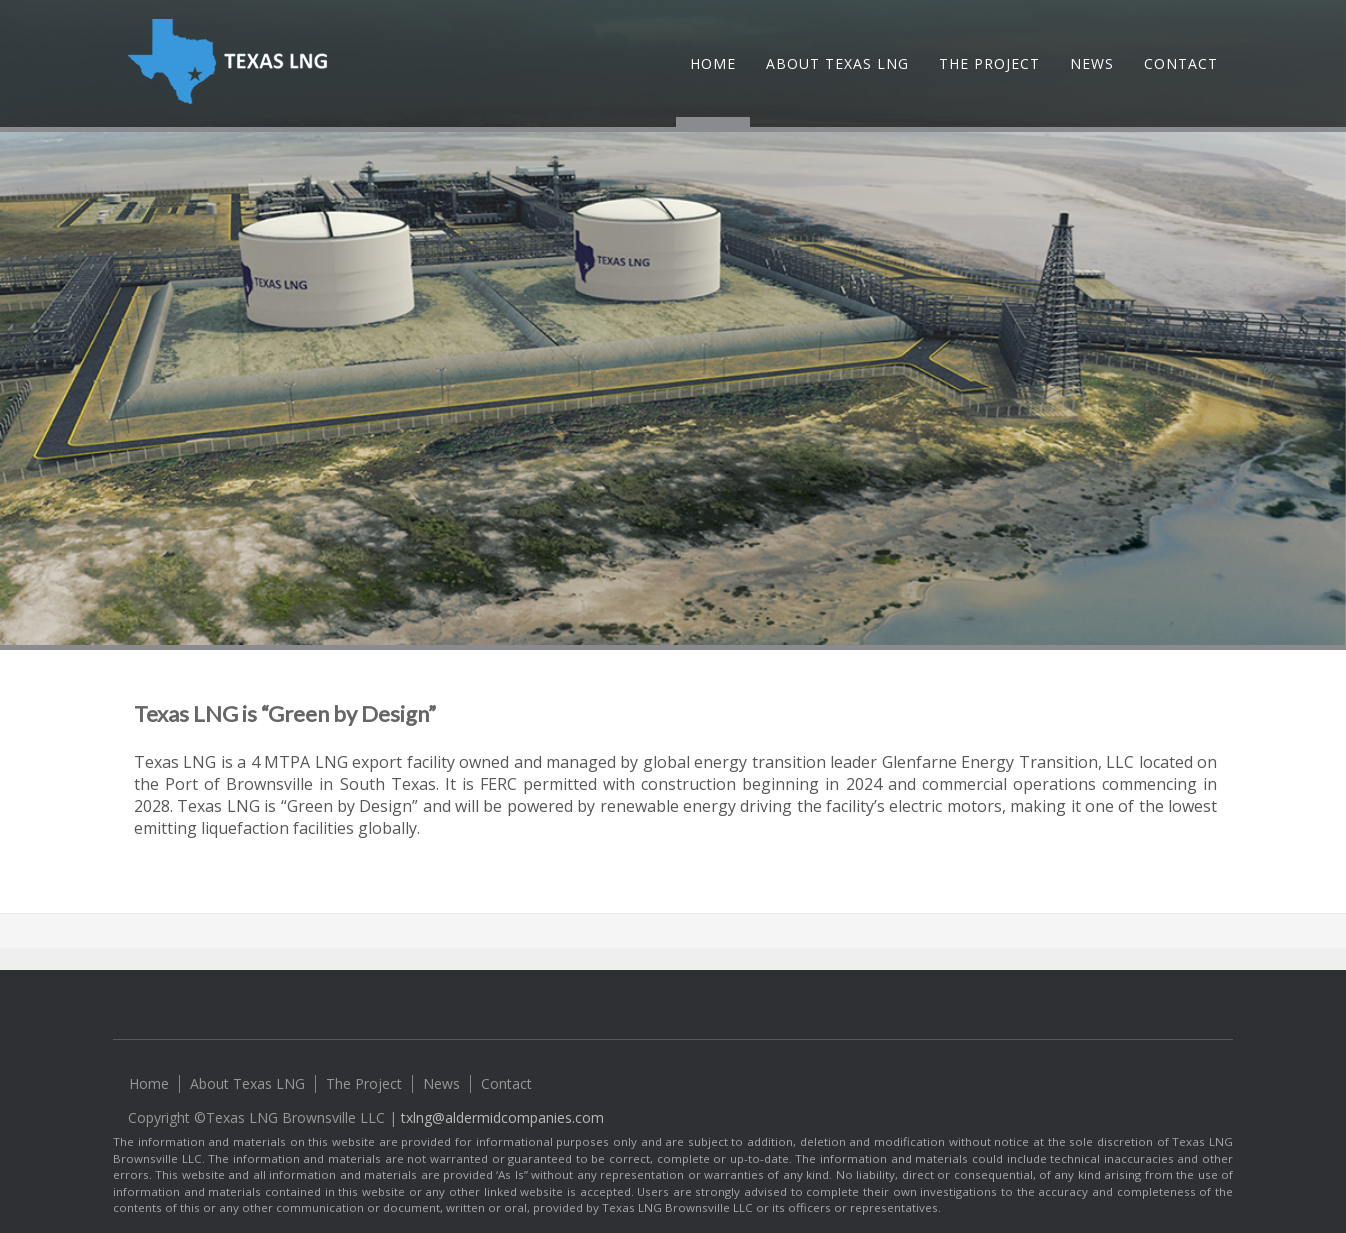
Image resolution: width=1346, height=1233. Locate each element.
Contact (1181, 63)
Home (713, 63)
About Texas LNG (837, 63)
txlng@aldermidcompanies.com (502, 1117)
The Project (989, 63)
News (1092, 63)
